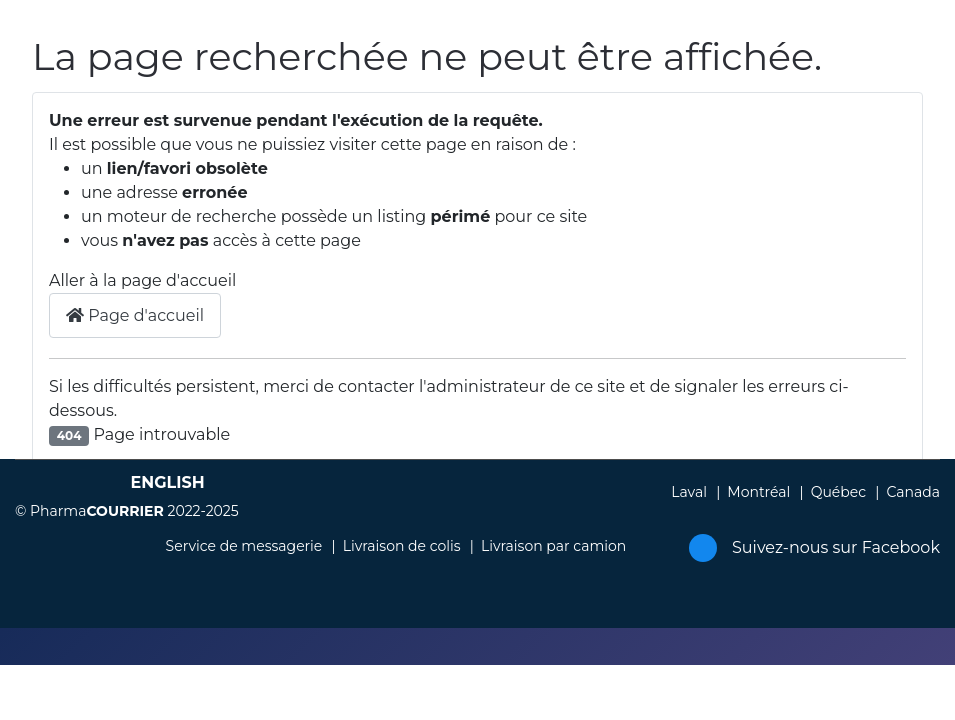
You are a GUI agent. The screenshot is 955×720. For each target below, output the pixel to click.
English (168, 482)
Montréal (758, 492)
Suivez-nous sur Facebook (814, 548)
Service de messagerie (244, 546)
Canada (913, 492)
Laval (689, 492)
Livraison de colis (402, 546)
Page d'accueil (135, 315)
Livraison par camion (553, 546)
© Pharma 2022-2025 (127, 511)
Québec (838, 492)
